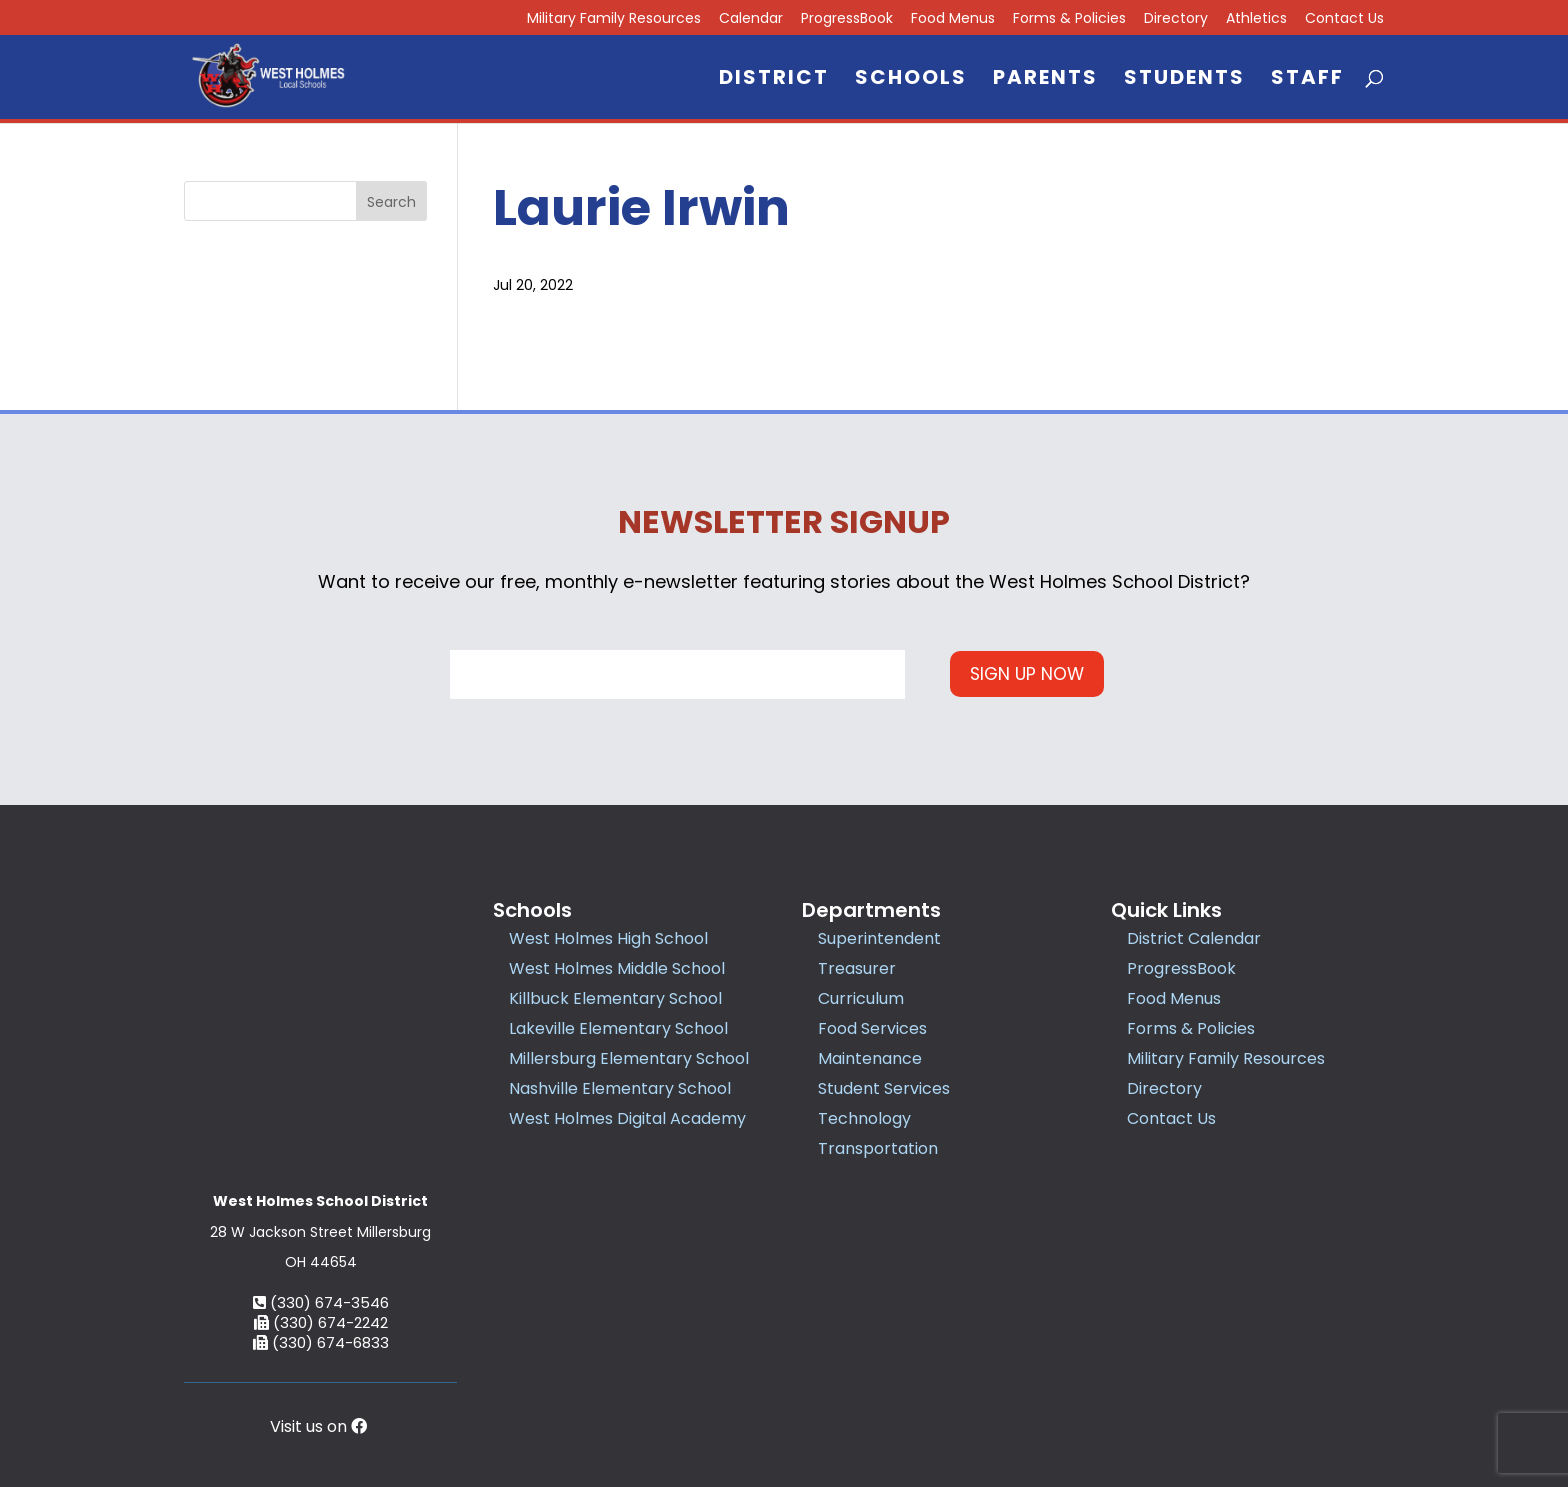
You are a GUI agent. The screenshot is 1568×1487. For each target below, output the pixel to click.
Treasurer (857, 968)
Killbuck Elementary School (615, 998)
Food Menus (953, 19)
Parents (1045, 80)
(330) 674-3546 (321, 1166)
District (774, 80)
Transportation (878, 1148)
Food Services (872, 1028)
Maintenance (870, 1058)
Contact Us (1344, 19)
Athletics (1256, 19)
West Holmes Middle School (617, 968)
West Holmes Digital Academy (627, 1118)
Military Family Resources (614, 19)
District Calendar (1194, 938)
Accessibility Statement (1053, 1381)
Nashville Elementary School (620, 1088)
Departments (871, 910)
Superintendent (879, 938)
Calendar (751, 19)
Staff (1307, 80)
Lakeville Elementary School (618, 1028)
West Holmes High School (608, 938)
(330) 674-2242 (321, 1186)
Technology (864, 1118)
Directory (1176, 19)
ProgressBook (847, 19)
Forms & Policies (1069, 19)
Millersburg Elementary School (629, 1058)
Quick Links (1166, 910)
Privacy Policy (911, 1381)
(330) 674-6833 (321, 1206)
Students (1184, 80)
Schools (911, 80)
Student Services (884, 1088)
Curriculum (861, 998)
